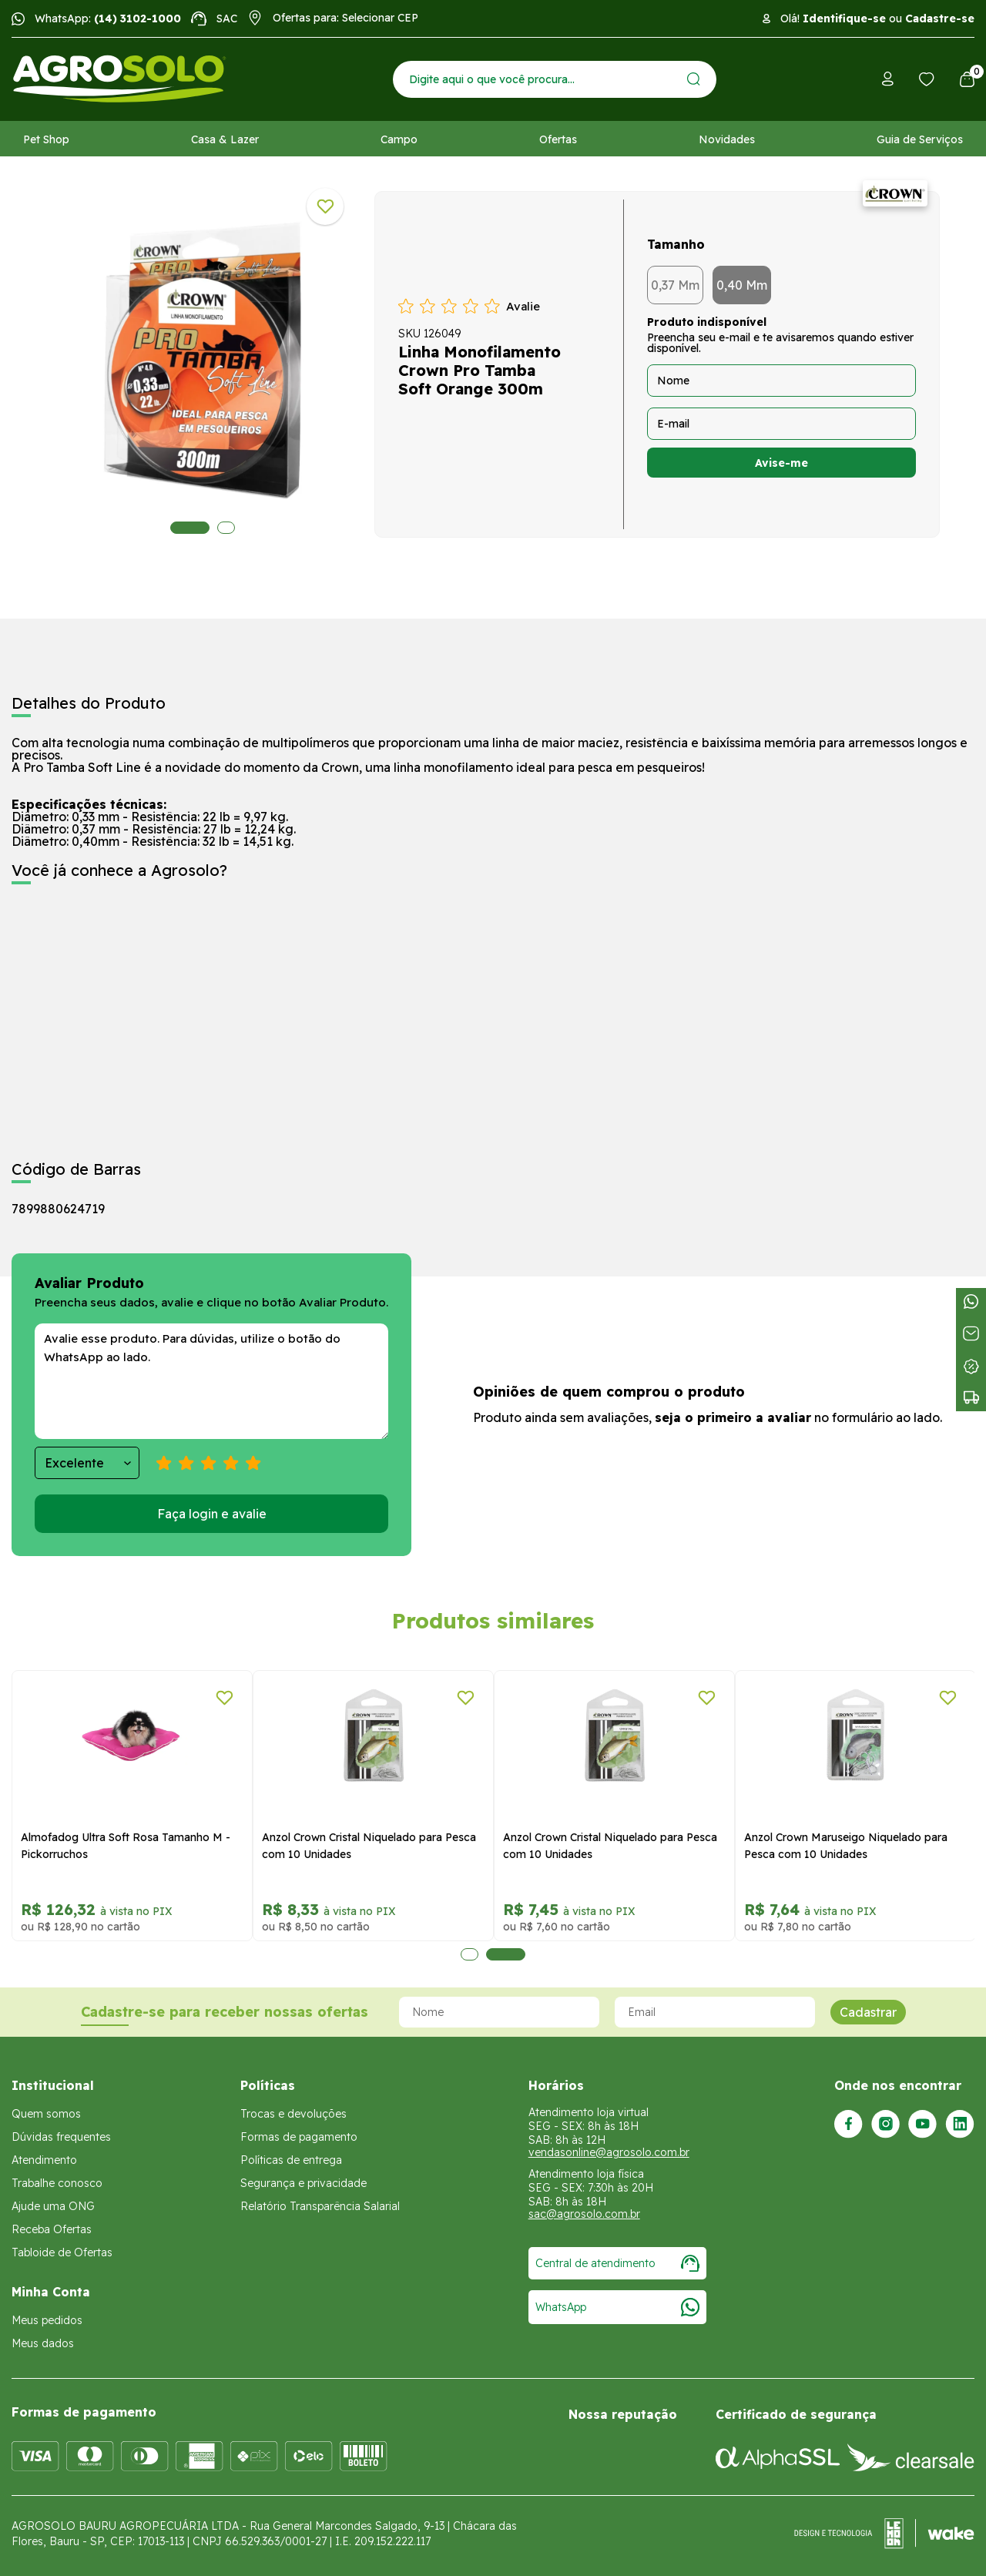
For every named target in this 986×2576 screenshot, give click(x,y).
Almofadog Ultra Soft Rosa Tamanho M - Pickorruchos (125, 1845)
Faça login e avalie (212, 1513)
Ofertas (558, 139)
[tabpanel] (202, 360)
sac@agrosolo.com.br (584, 2214)
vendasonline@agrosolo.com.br (608, 2152)
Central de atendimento (617, 2263)
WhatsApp (617, 2307)
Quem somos (46, 2114)
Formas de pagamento (298, 2137)
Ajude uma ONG (53, 2206)
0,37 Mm (675, 285)
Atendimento (44, 2160)
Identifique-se (844, 18)
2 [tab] (226, 528)
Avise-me (781, 463)
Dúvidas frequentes (61, 2137)
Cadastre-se (939, 18)
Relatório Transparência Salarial (320, 2206)
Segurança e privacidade (303, 2183)
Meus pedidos (47, 2320)
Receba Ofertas (52, 2229)
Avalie (523, 306)
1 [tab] (190, 528)
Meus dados (43, 2343)
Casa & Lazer (225, 139)
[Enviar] (693, 79)
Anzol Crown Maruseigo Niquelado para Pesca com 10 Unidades (845, 1845)
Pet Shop (46, 139)
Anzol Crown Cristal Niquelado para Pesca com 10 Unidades (369, 1845)
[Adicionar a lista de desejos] (325, 206)
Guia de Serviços (920, 139)
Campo (399, 139)
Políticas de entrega (291, 2160)
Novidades (727, 139)
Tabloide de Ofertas (62, 2252)
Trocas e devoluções (293, 2114)
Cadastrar (868, 2012)
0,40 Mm (741, 285)
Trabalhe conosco (57, 2183)
